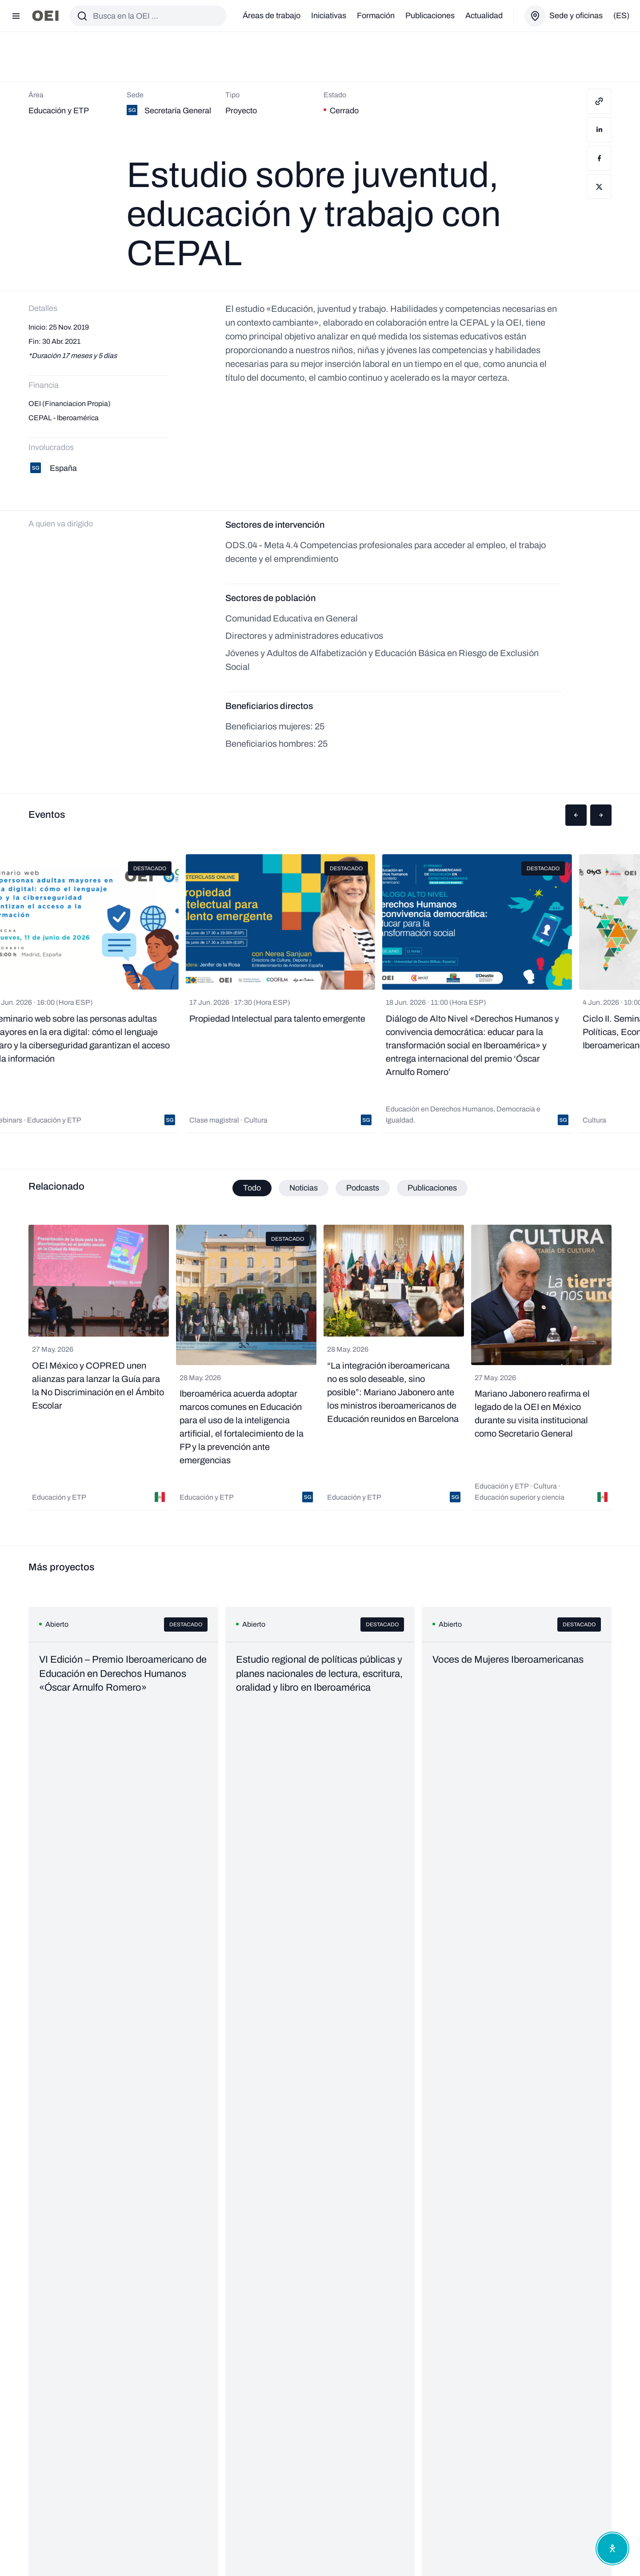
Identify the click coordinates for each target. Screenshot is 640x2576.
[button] (576, 815)
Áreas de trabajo (271, 15)
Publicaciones (430, 15)
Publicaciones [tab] (432, 1187)
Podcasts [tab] (362, 1187)
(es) (621, 15)
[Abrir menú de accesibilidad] (612, 2548)
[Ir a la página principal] (45, 15)
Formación (376, 15)
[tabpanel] (320, 1367)
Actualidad (484, 15)
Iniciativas (328, 15)
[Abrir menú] (16, 16)
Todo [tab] (252, 1187)
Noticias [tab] (303, 1187)
